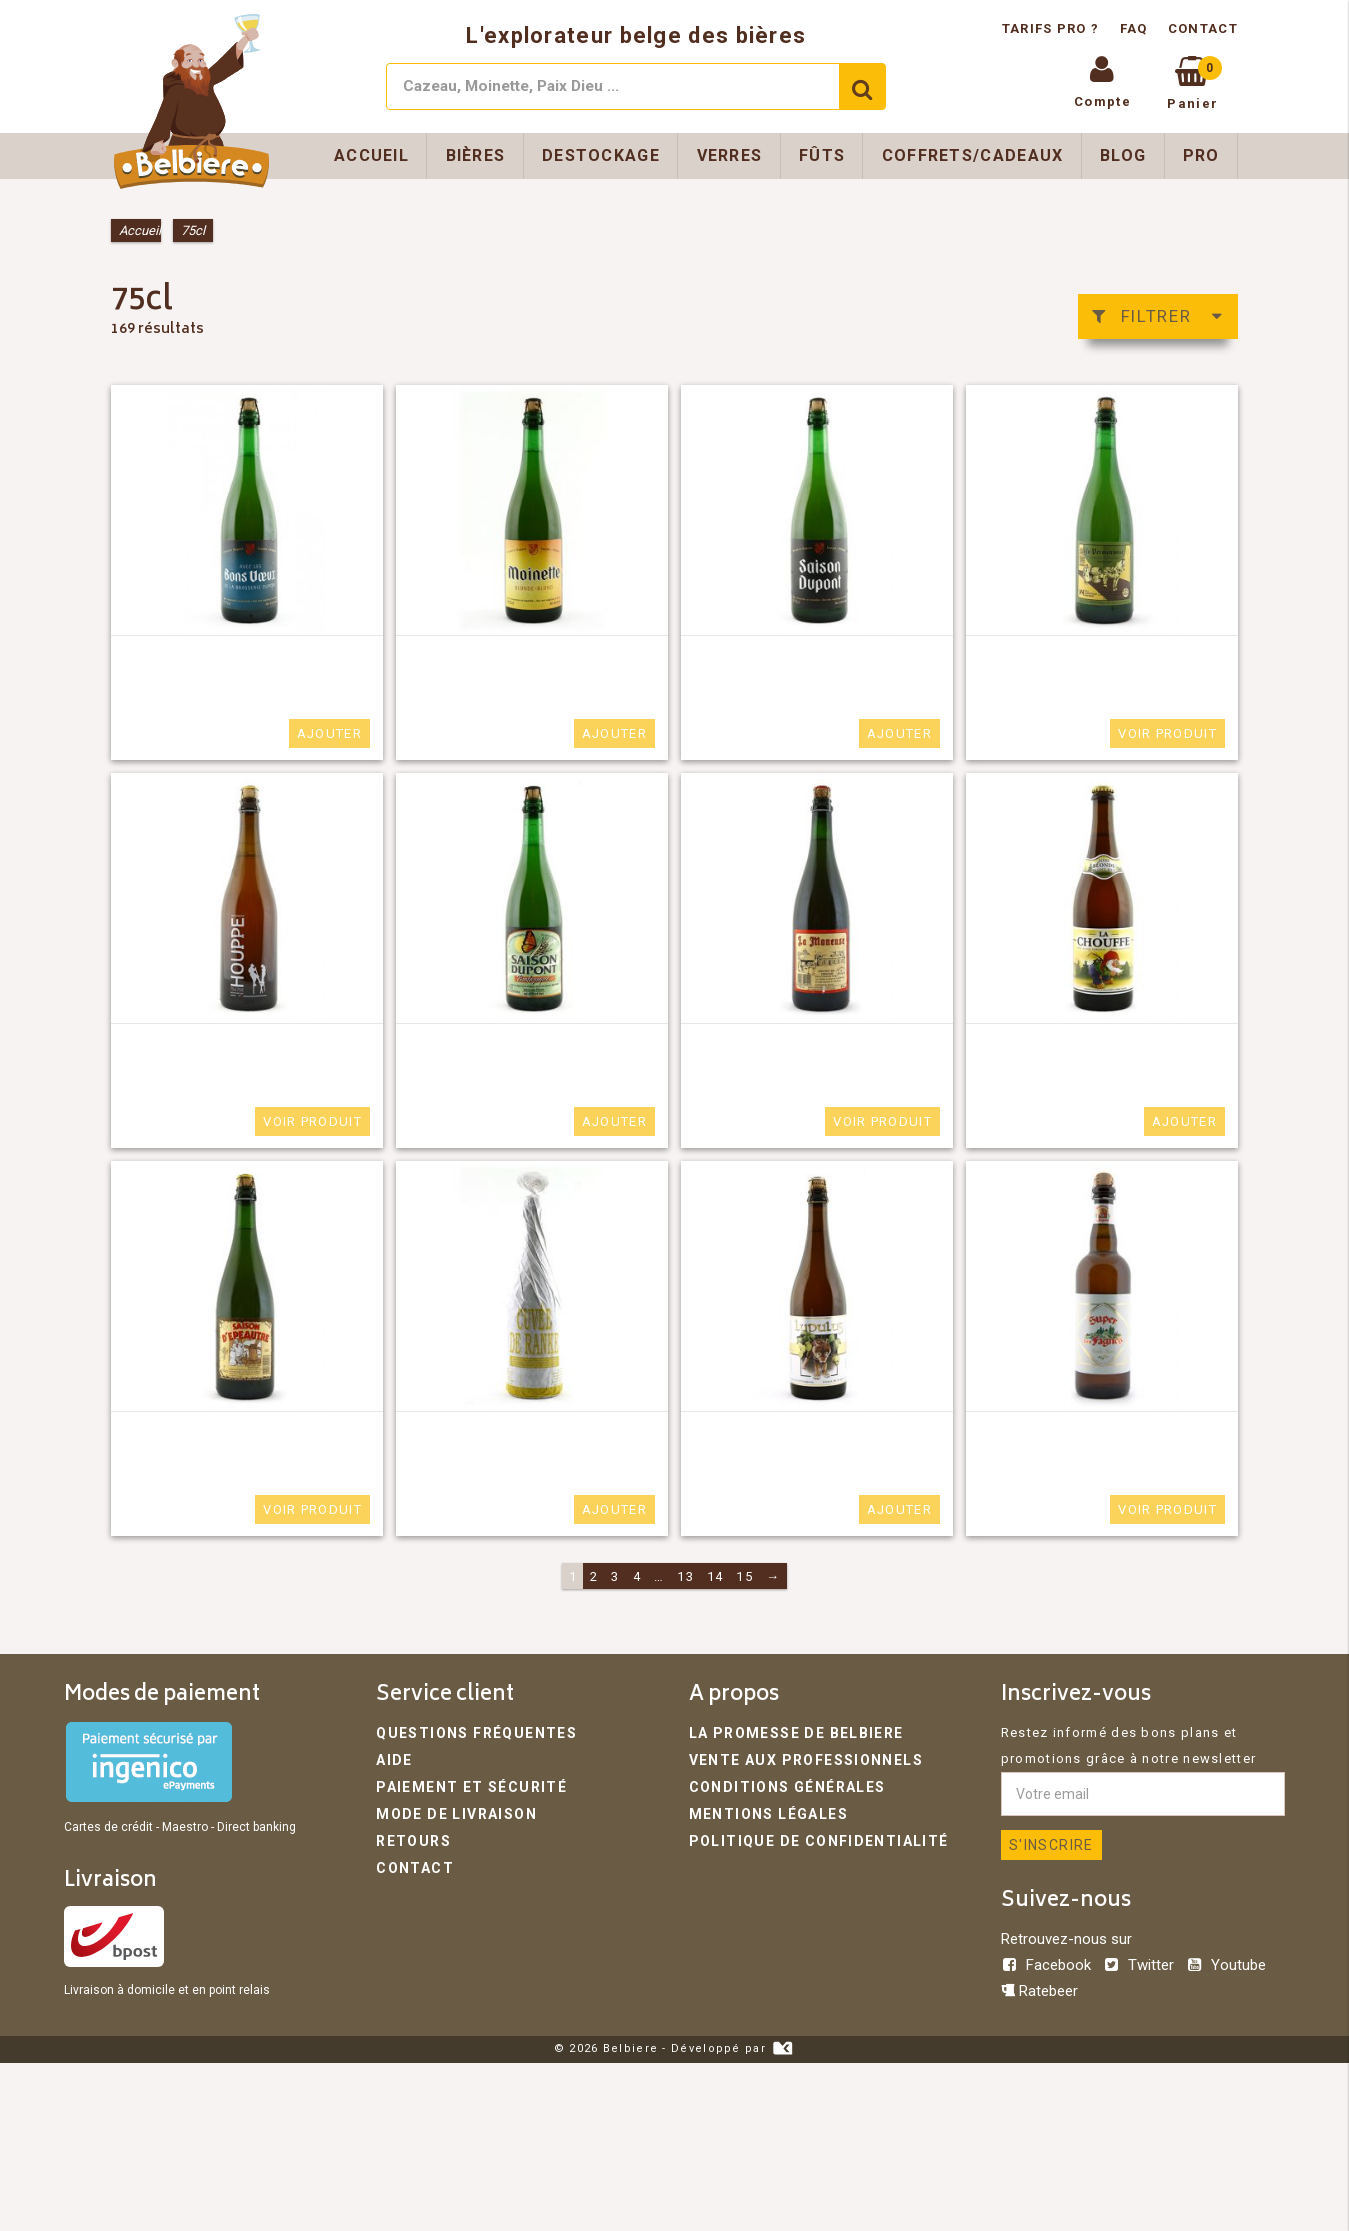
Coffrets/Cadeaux (973, 155)
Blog (1123, 155)
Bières (476, 155)
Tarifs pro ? (1053, 28)
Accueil (371, 155)
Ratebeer (1039, 1991)
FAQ (1134, 28)
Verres (730, 155)
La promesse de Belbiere (787, 1732)
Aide (393, 1758)
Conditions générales (780, 1784)
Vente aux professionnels (796, 1758)
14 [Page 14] (715, 1576)
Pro (1201, 155)
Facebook (1048, 1965)
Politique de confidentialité (807, 1836)
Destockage (601, 155)
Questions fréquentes (466, 1732)
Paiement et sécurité (462, 1784)
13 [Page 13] (685, 1576)
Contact (1203, 28)
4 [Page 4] (637, 1576)
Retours (409, 1836)
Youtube (1226, 1965)
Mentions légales (762, 1810)
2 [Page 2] (594, 1576)
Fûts (822, 155)
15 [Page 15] (744, 1576)
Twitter (1140, 1965)
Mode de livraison (450, 1810)
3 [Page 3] (615, 1576)
